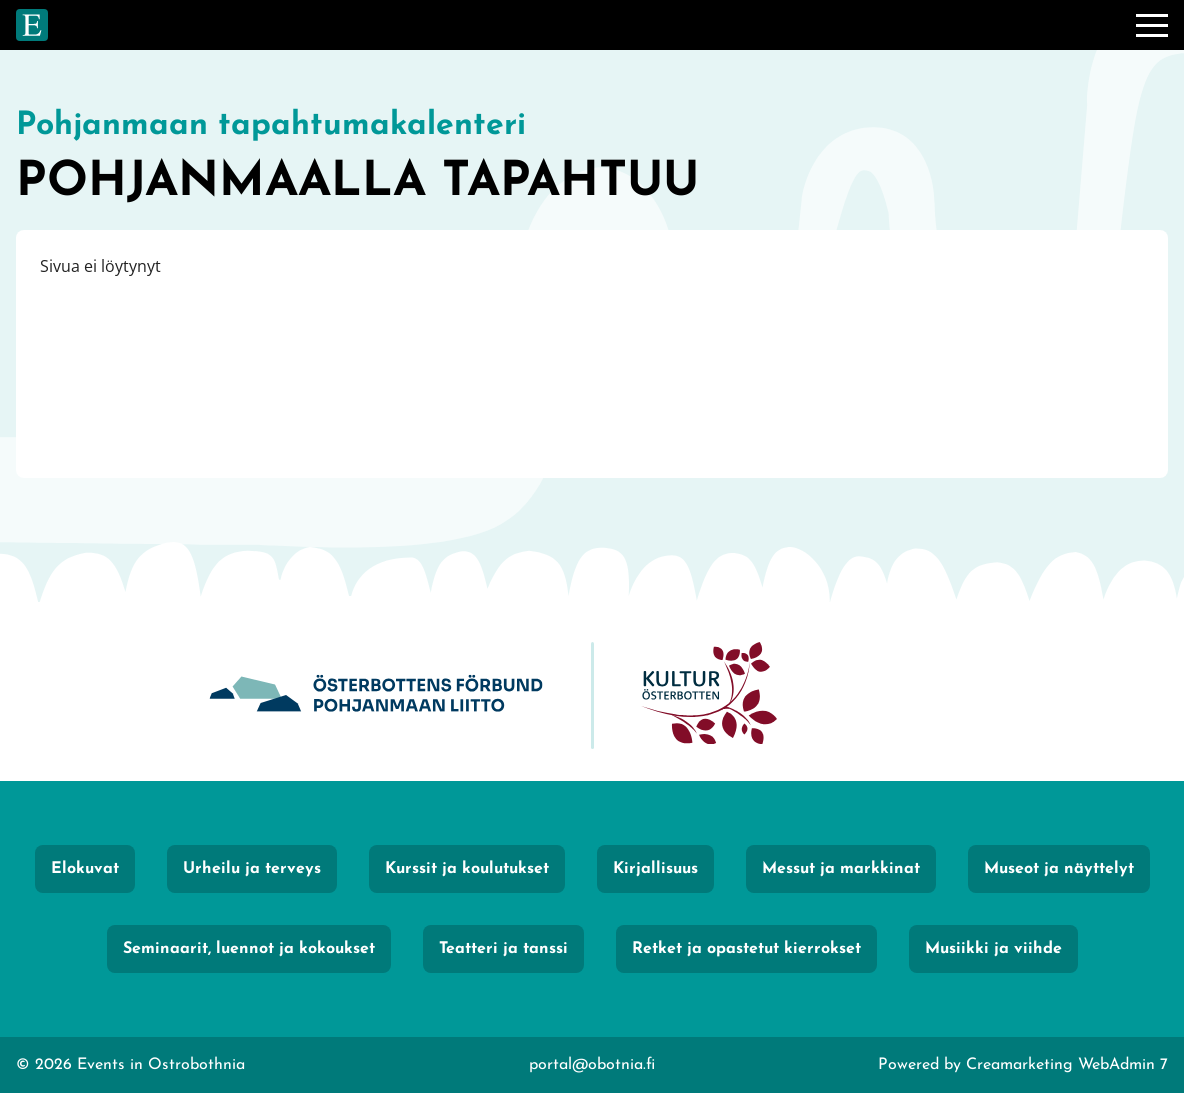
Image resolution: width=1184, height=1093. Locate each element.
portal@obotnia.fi (592, 1065)
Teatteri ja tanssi (503, 949)
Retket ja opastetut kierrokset (746, 949)
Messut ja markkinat (841, 869)
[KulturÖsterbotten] (709, 695)
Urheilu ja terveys (252, 869)
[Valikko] (1152, 25)
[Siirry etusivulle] (32, 25)
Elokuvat (85, 869)
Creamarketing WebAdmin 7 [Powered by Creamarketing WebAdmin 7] (1067, 1065)
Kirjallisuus (655, 869)
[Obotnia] (376, 695)
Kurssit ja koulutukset (467, 869)
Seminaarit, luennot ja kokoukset (249, 949)
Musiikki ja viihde (993, 949)
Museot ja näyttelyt (1059, 869)
